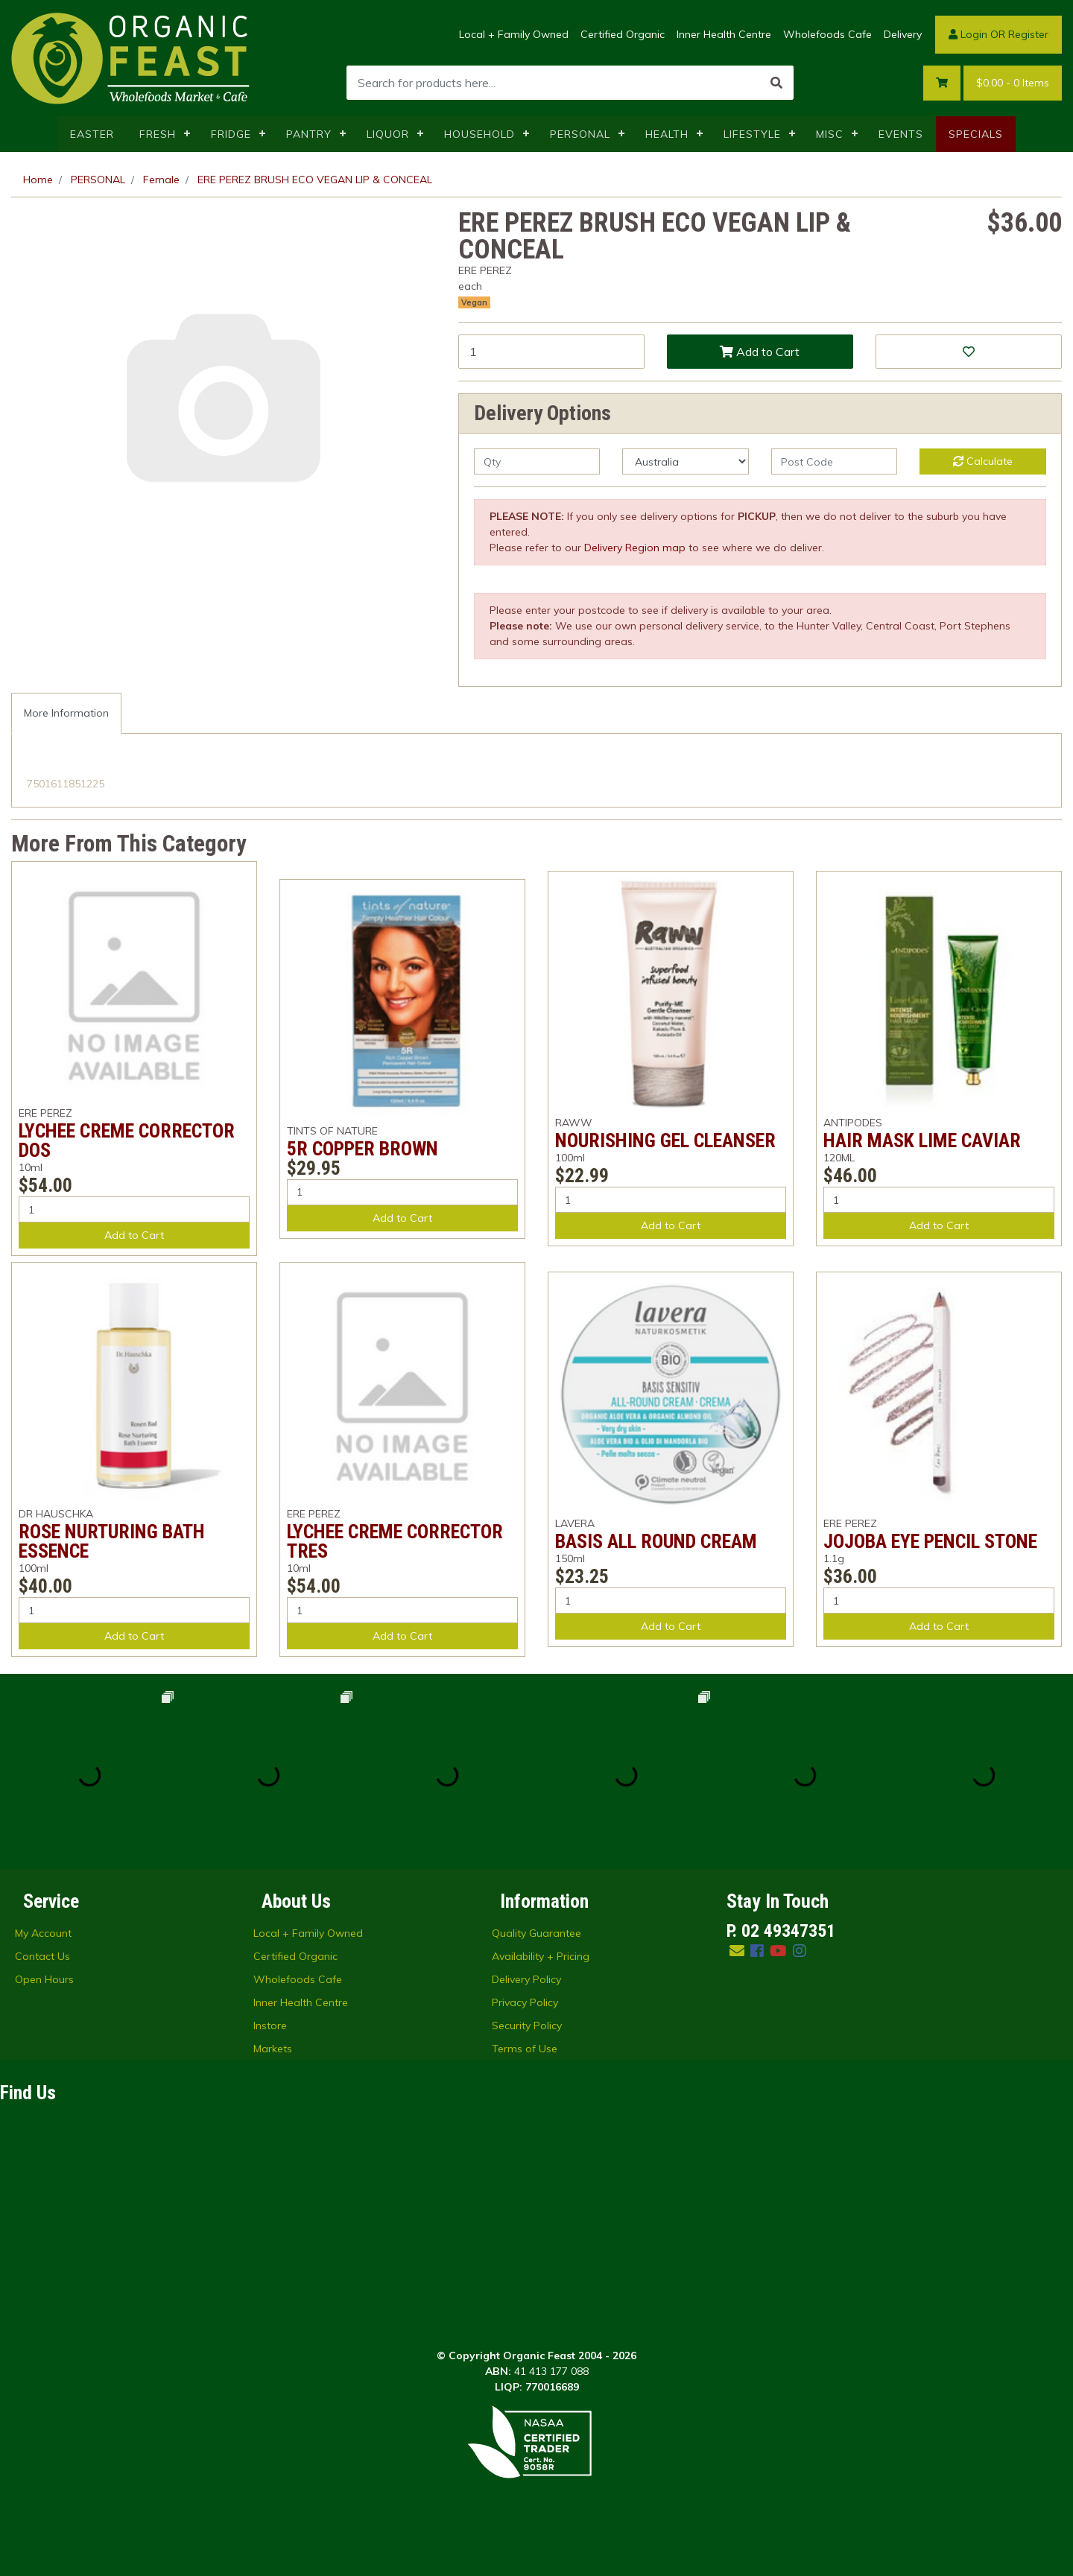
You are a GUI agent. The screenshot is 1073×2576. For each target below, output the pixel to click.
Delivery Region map (635, 547)
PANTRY (309, 134)
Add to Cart (760, 351)
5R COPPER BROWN (362, 1149)
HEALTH (667, 134)
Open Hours (44, 1979)
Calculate (983, 461)
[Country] (685, 461)
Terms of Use (524, 2048)
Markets (272, 2048)
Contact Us (42, 1956)
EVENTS (901, 134)
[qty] (537, 461)
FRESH (157, 134)
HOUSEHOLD (479, 134)
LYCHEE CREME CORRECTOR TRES (395, 1541)
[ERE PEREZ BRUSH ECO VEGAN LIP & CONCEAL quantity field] (551, 351)
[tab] (66, 713)
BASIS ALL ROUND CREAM (656, 1541)
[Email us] (736, 1950)
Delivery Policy (526, 1979)
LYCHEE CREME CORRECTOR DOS (127, 1140)
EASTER (92, 134)
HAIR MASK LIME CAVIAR (922, 1140)
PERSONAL (580, 134)
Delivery (903, 34)
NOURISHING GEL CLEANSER (665, 1140)
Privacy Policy (525, 2002)
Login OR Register (998, 34)
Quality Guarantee (536, 1933)
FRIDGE (231, 134)
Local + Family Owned (514, 34)
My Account (43, 1933)
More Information (66, 713)
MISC (829, 134)
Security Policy (527, 2025)
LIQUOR (388, 134)
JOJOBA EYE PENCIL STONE (930, 1541)
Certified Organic (622, 34)
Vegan (474, 302)
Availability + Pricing (540, 1956)
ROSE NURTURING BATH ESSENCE (112, 1541)
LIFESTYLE (752, 134)
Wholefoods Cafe (827, 34)
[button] (969, 351)
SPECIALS (976, 134)
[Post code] (834, 461)
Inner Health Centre (724, 34)
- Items (1012, 83)
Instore (270, 2025)
